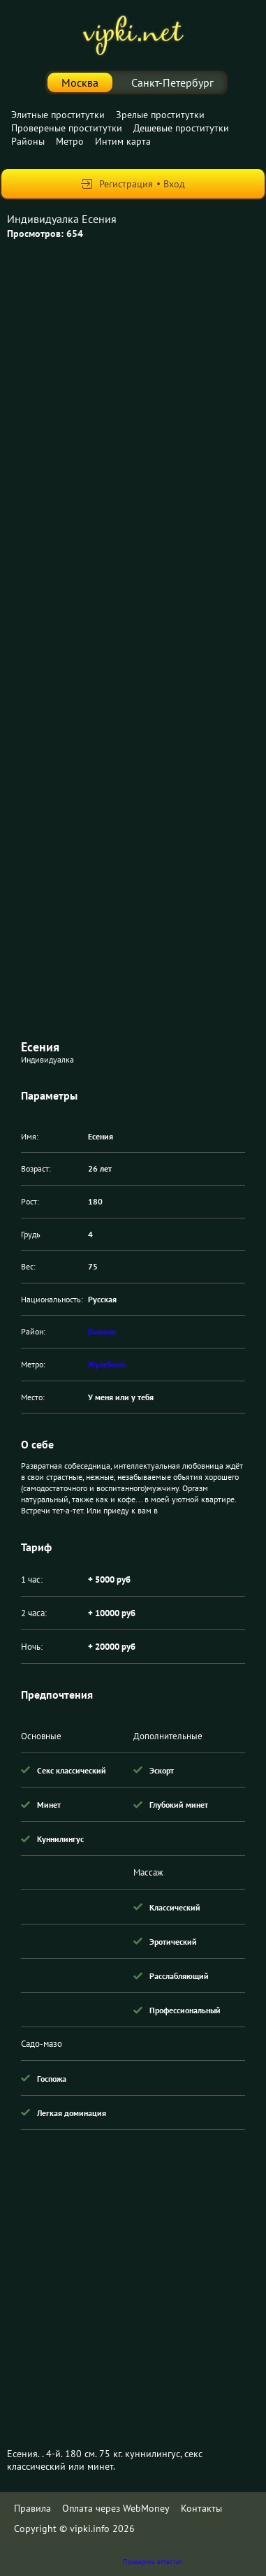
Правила (32, 2508)
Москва (79, 82)
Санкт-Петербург (172, 82)
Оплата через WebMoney (116, 2508)
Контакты (201, 2508)
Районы (28, 141)
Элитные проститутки (58, 114)
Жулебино (106, 1364)
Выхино (102, 1331)
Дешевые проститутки (181, 128)
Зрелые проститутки (160, 114)
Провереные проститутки (66, 128)
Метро (70, 141)
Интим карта (123, 141)
